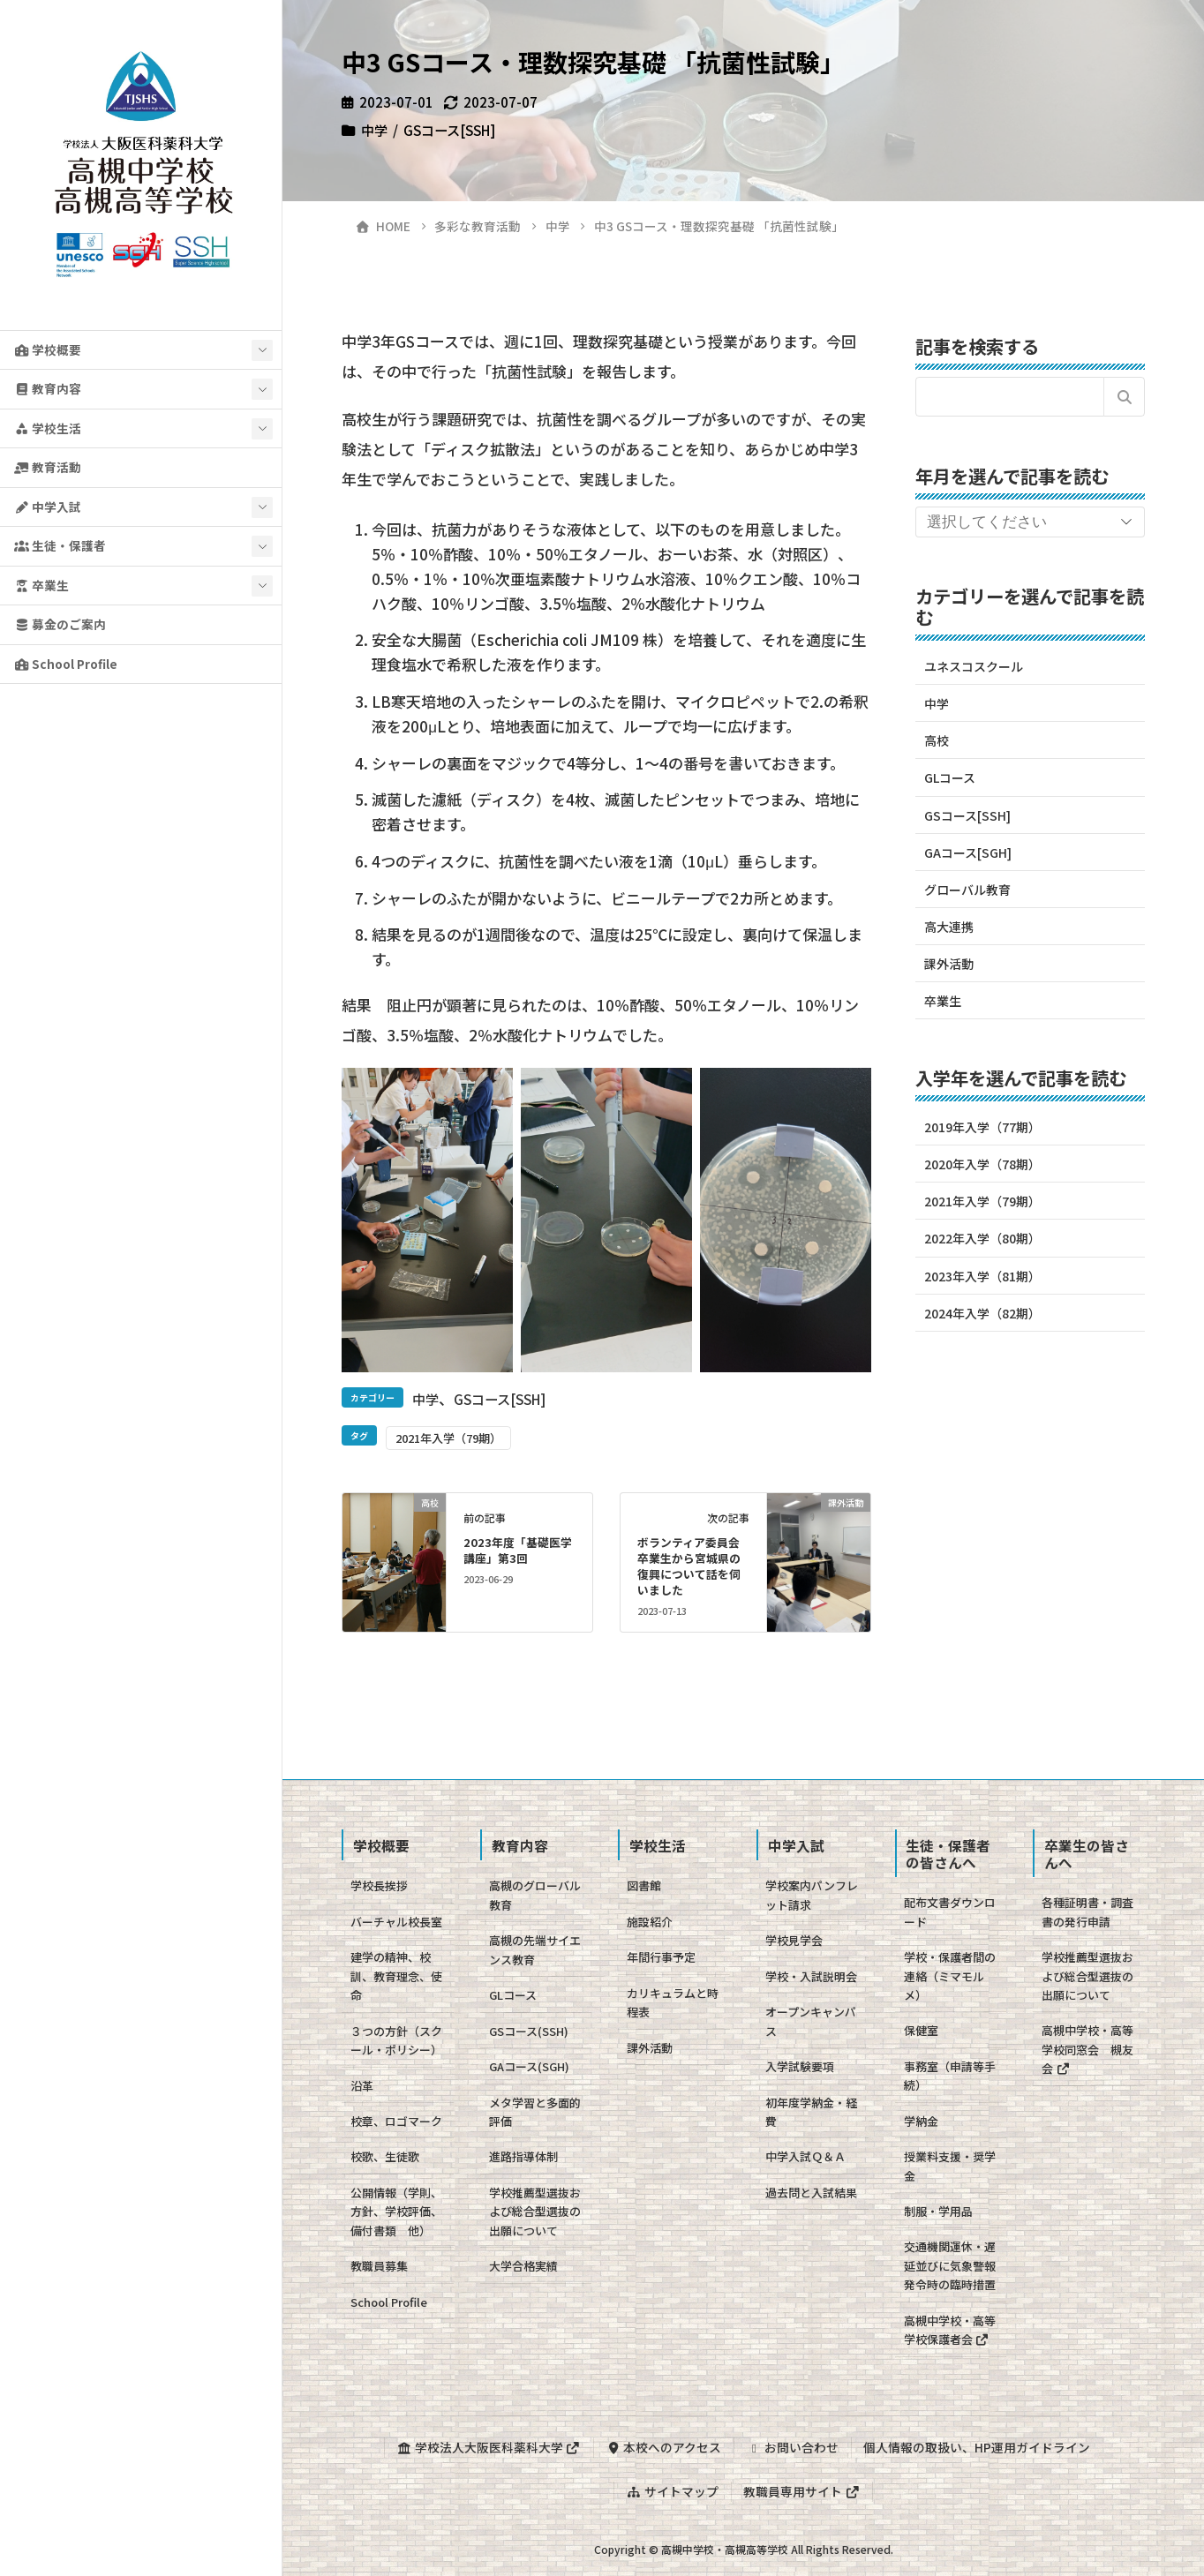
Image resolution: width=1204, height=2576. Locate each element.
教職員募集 (379, 2265)
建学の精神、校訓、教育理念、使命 (396, 1976)
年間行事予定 (661, 1957)
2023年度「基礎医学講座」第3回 (517, 1550)
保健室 (921, 2030)
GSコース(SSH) (528, 2031)
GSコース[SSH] (449, 129)
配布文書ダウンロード (950, 1911)
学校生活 (47, 428)
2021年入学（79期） (448, 1438)
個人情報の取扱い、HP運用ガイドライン (976, 2447)
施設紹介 (650, 1921)
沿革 (361, 2085)
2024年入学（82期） (982, 1313)
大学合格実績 (523, 2265)
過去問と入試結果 (811, 2192)
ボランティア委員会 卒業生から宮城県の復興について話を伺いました (694, 1566)
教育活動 (47, 467)
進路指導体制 (523, 2156)
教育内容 (47, 388)
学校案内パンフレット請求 (811, 1894)
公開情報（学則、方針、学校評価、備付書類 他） (396, 2211)
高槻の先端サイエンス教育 (535, 1949)
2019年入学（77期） (982, 1127)
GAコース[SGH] (968, 852)
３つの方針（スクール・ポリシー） (396, 2040)
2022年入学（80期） (982, 1238)
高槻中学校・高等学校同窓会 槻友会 (1087, 2049)
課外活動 (949, 964)
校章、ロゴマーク (396, 2121)
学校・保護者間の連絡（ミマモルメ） (950, 1976)
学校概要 (47, 349)
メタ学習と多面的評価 (535, 2111)
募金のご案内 (60, 624)
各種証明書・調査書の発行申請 (1087, 1911)
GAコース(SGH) (529, 2066)
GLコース (949, 777)
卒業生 (41, 585)
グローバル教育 (967, 889)
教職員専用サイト (801, 2491)
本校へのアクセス (663, 2447)
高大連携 (949, 926)
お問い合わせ (793, 2447)
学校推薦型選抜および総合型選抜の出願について (535, 2211)
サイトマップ (673, 2491)
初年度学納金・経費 (811, 2111)
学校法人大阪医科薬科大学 (489, 2447)
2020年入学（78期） (982, 1164)
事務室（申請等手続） (950, 2075)
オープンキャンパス (810, 2021)
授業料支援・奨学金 (950, 2165)
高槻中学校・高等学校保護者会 (950, 2329)
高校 (936, 740)
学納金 (921, 2121)
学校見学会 (794, 1940)
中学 (374, 129)
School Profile (65, 663)
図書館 (644, 1885)
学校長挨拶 (379, 1885)
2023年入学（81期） (982, 1276)
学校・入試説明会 (811, 1976)
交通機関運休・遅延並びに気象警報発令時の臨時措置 (950, 2265)
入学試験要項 (799, 2066)
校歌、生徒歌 (384, 2156)
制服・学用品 (938, 2211)
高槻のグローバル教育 (535, 1894)
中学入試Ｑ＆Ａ (805, 2156)
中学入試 (47, 506)
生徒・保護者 (60, 545)
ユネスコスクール (973, 666)
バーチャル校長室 (396, 1921)
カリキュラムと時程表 (673, 2002)
